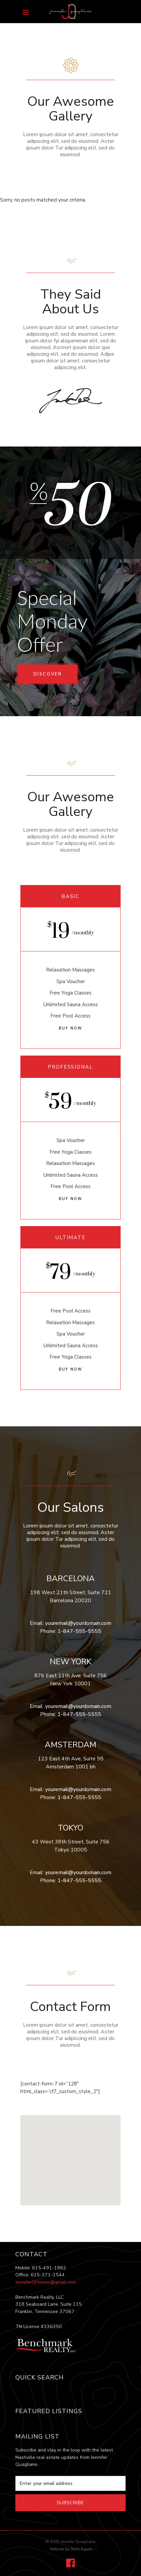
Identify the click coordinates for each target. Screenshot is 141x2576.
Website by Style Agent (70, 2549)
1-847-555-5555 (79, 1631)
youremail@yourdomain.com (78, 1623)
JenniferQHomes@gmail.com (45, 2282)
